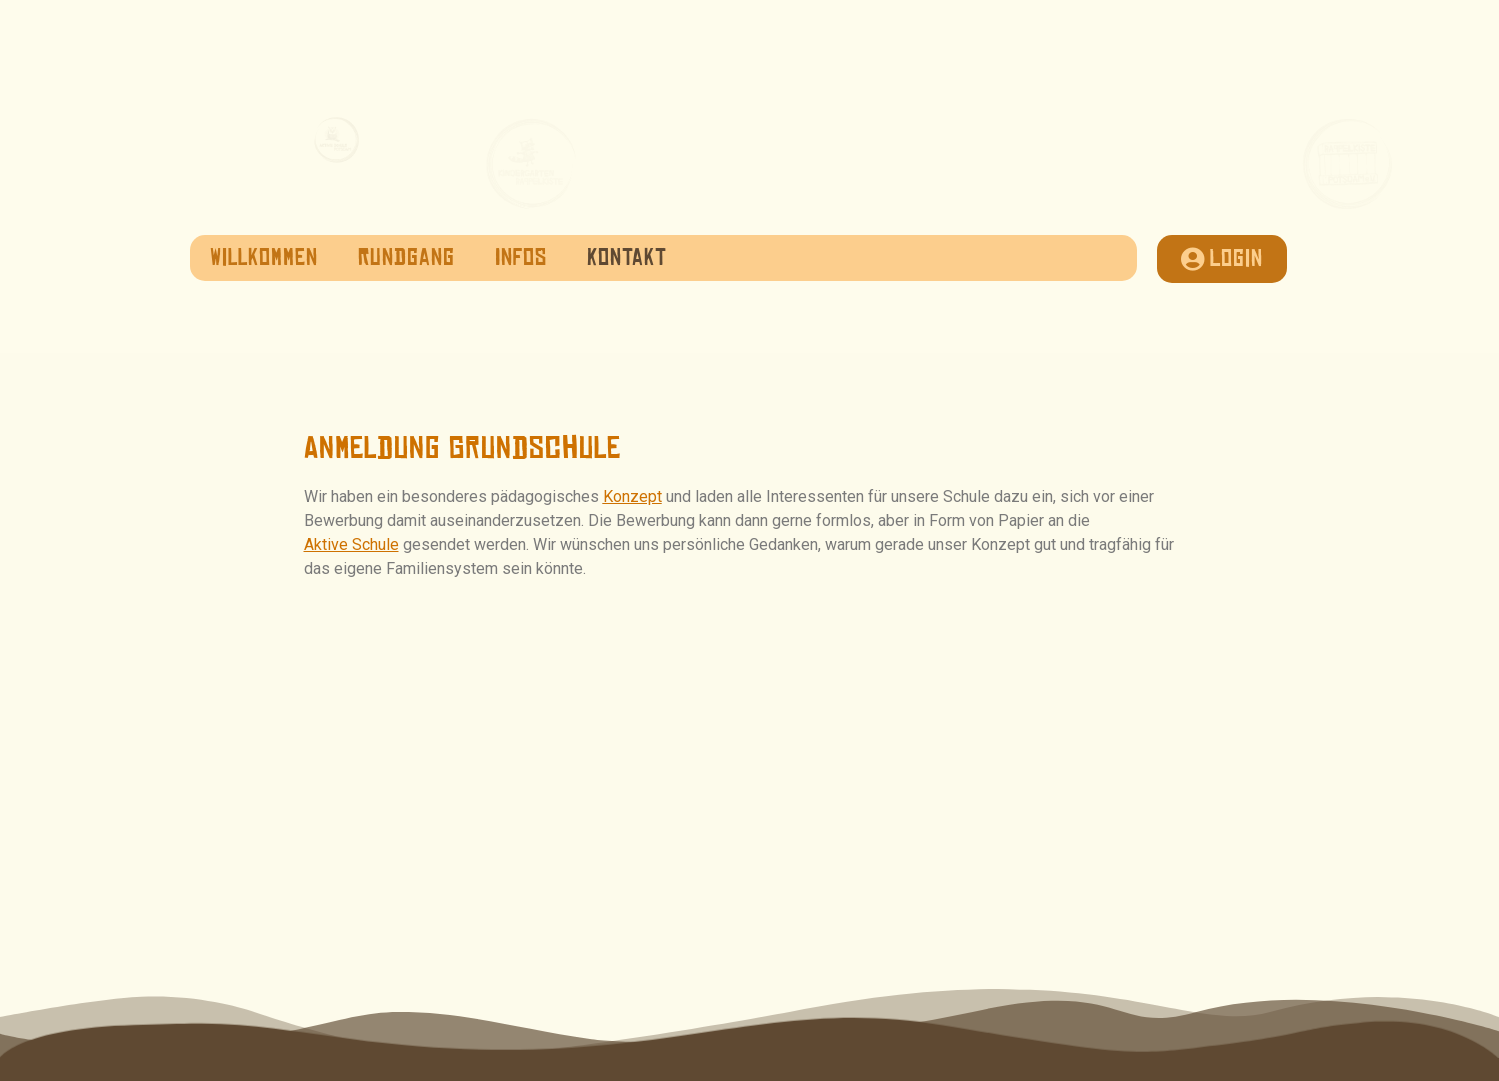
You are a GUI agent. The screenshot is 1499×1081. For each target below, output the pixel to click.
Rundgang (406, 258)
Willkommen (264, 258)
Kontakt (627, 258)
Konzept (632, 496)
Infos (521, 258)
